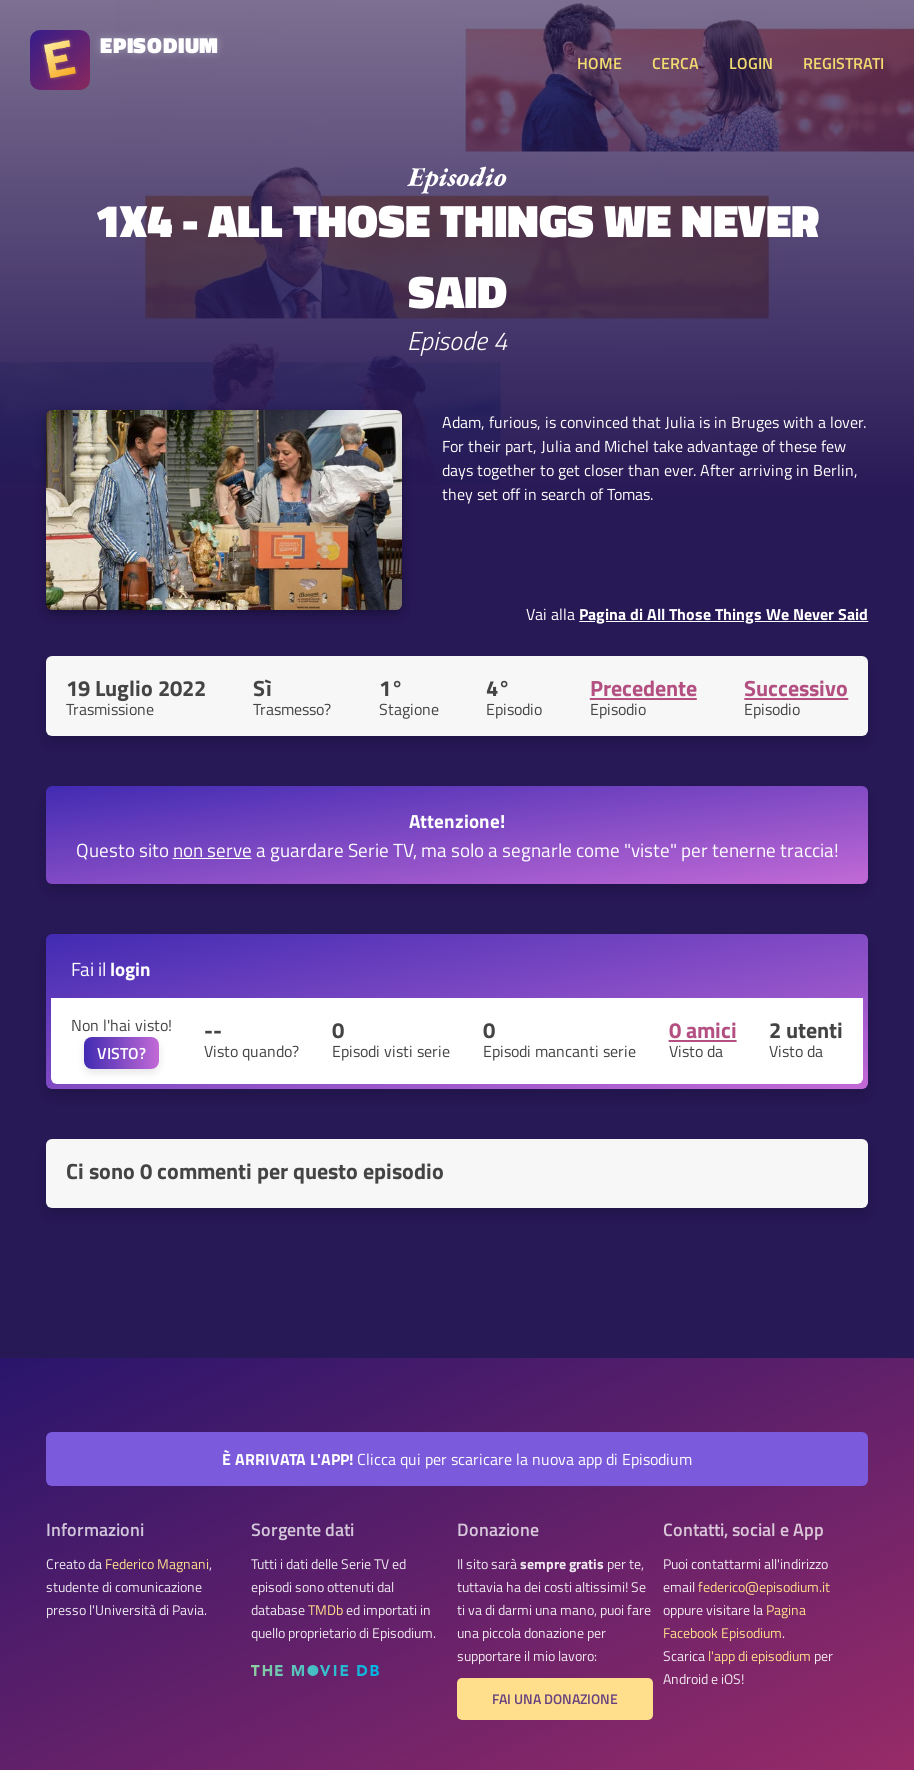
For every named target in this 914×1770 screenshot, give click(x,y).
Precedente (643, 688)
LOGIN (751, 63)
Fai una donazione (555, 1699)
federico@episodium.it (764, 1587)
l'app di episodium (759, 1656)
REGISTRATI (843, 63)
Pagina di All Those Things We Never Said (723, 614)
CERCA (675, 63)
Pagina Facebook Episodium (734, 1621)
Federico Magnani (157, 1564)
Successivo (796, 688)
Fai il (111, 968)
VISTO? (121, 1053)
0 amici (703, 1030)
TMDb (325, 1610)
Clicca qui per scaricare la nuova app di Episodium (457, 1459)
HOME (599, 63)
